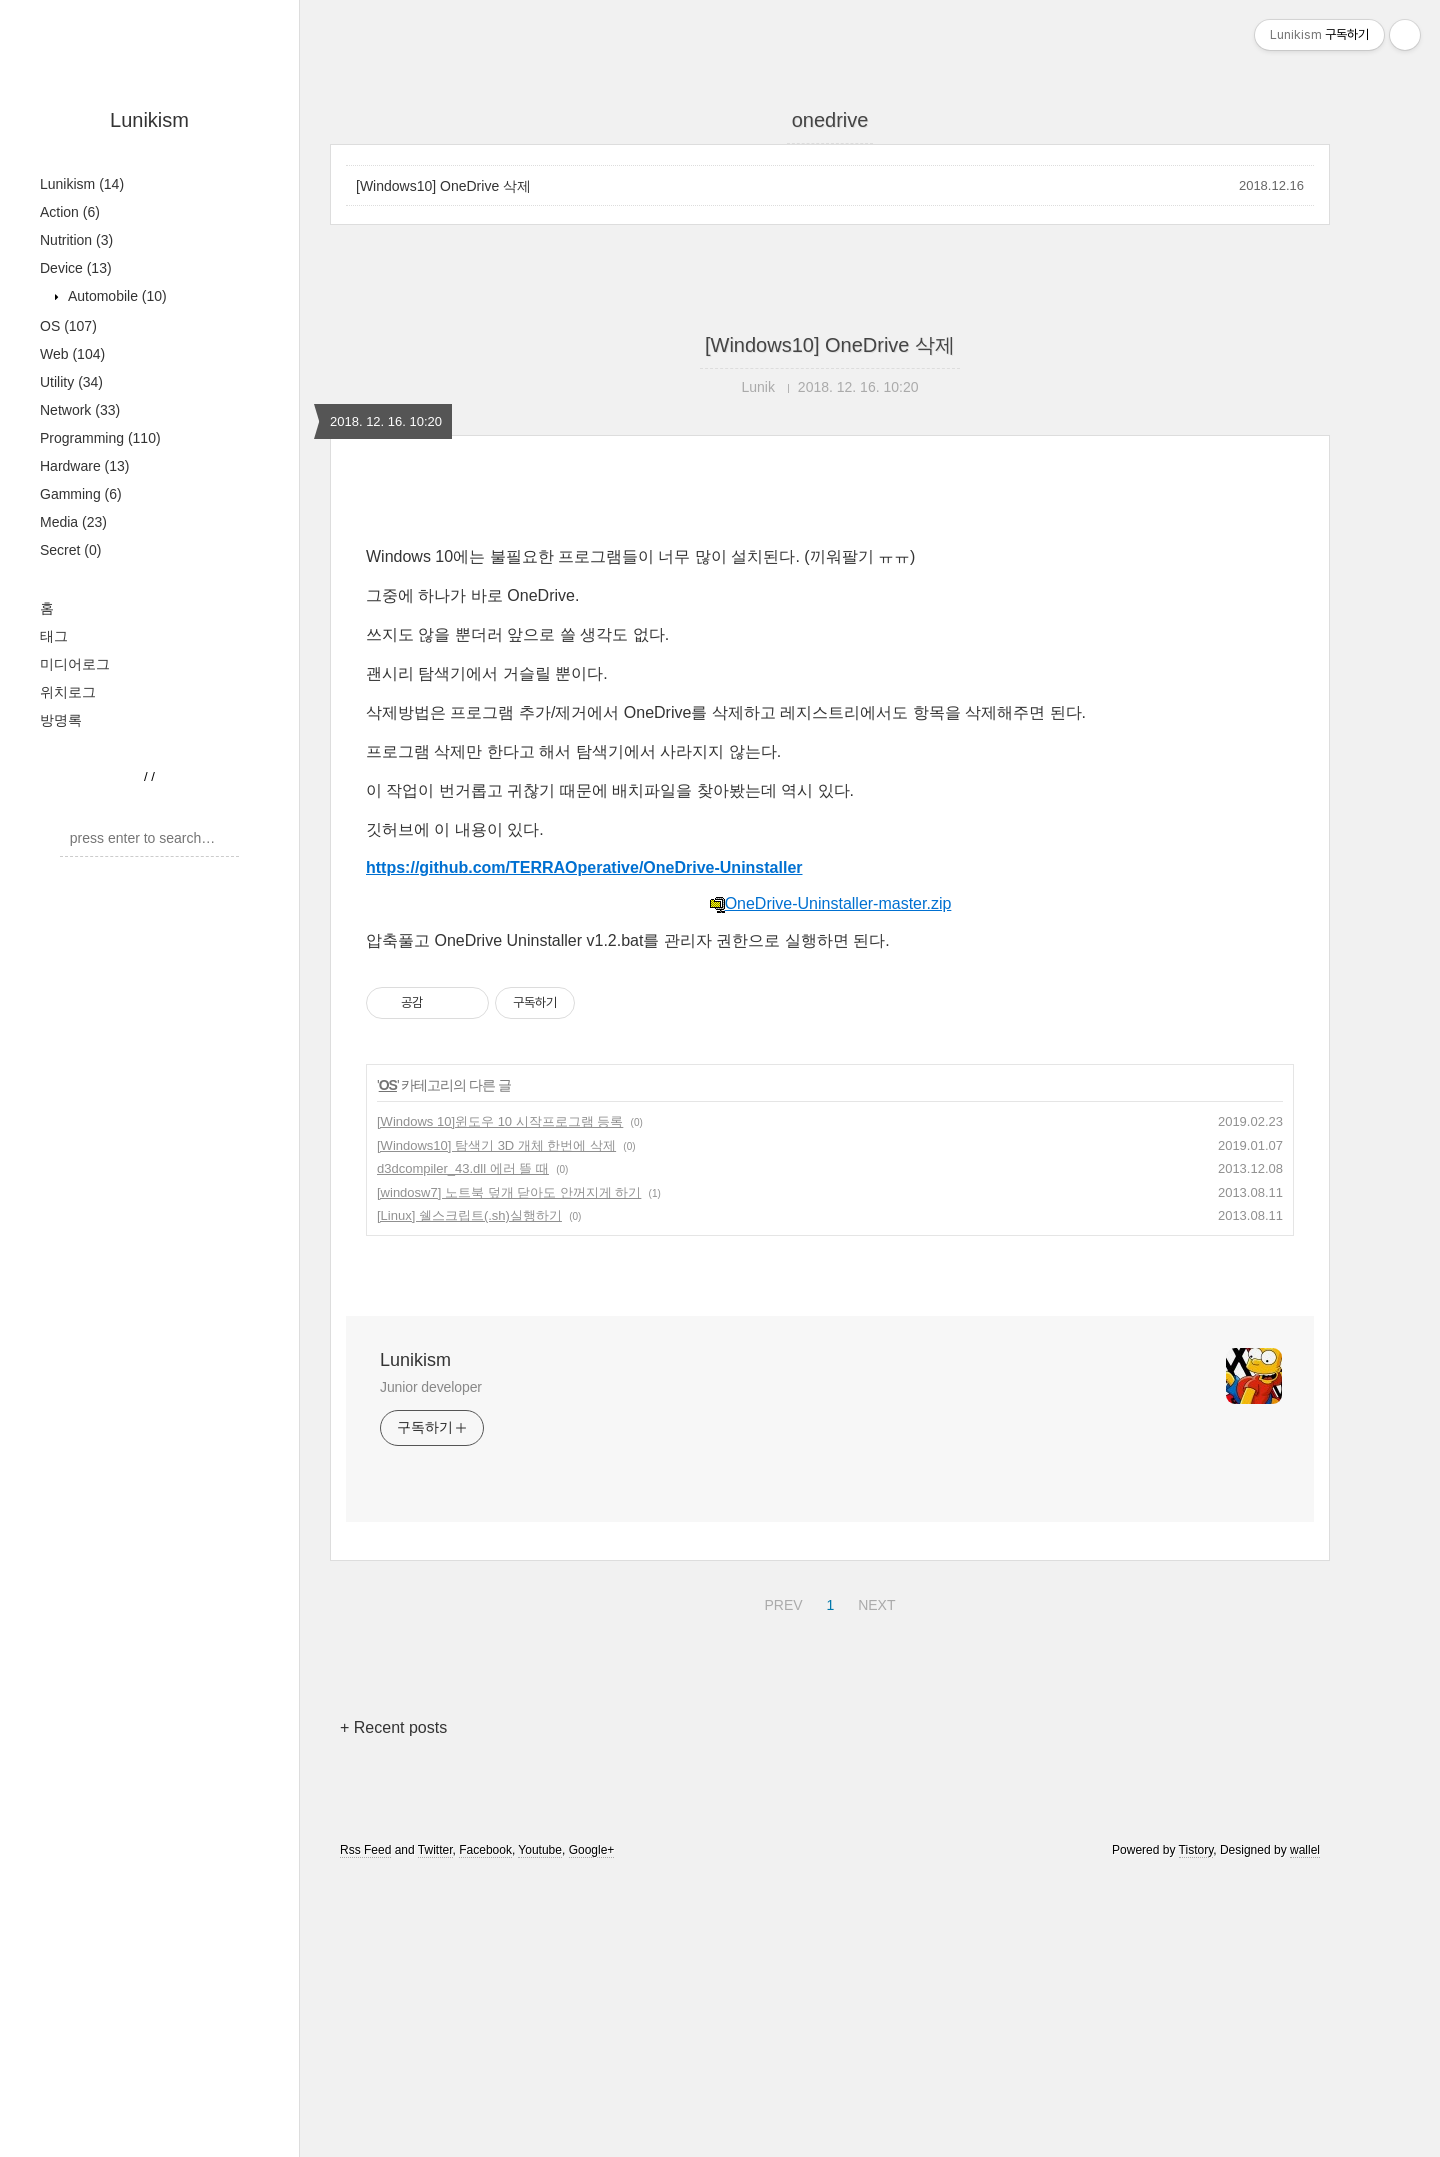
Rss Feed (365, 1850)
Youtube (540, 1850)
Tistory (1196, 1850)
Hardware (85, 466)
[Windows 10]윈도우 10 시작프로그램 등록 (500, 1121)
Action (70, 212)
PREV (780, 1602)
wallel (1305, 1850)
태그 (54, 636)
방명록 (61, 720)
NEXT (874, 1602)
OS (68, 326)
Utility (71, 382)
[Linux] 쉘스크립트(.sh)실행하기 (469, 1215)
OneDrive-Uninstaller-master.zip (830, 903)
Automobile (115, 296)
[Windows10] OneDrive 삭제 (443, 186)
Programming (100, 438)
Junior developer (431, 1387)
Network (80, 410)
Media (73, 522)
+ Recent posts (393, 1727)
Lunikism (149, 120)
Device (76, 268)
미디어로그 (75, 664)
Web (72, 354)
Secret (70, 550)
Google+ (592, 1850)
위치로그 (68, 692)
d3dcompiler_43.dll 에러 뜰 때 (463, 1168)
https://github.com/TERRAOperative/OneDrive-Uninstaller (584, 867)
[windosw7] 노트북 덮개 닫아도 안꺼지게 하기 (509, 1192)
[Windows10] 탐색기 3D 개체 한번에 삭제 (496, 1145)
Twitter (435, 1850)
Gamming (81, 494)
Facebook (485, 1850)
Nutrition (76, 240)
